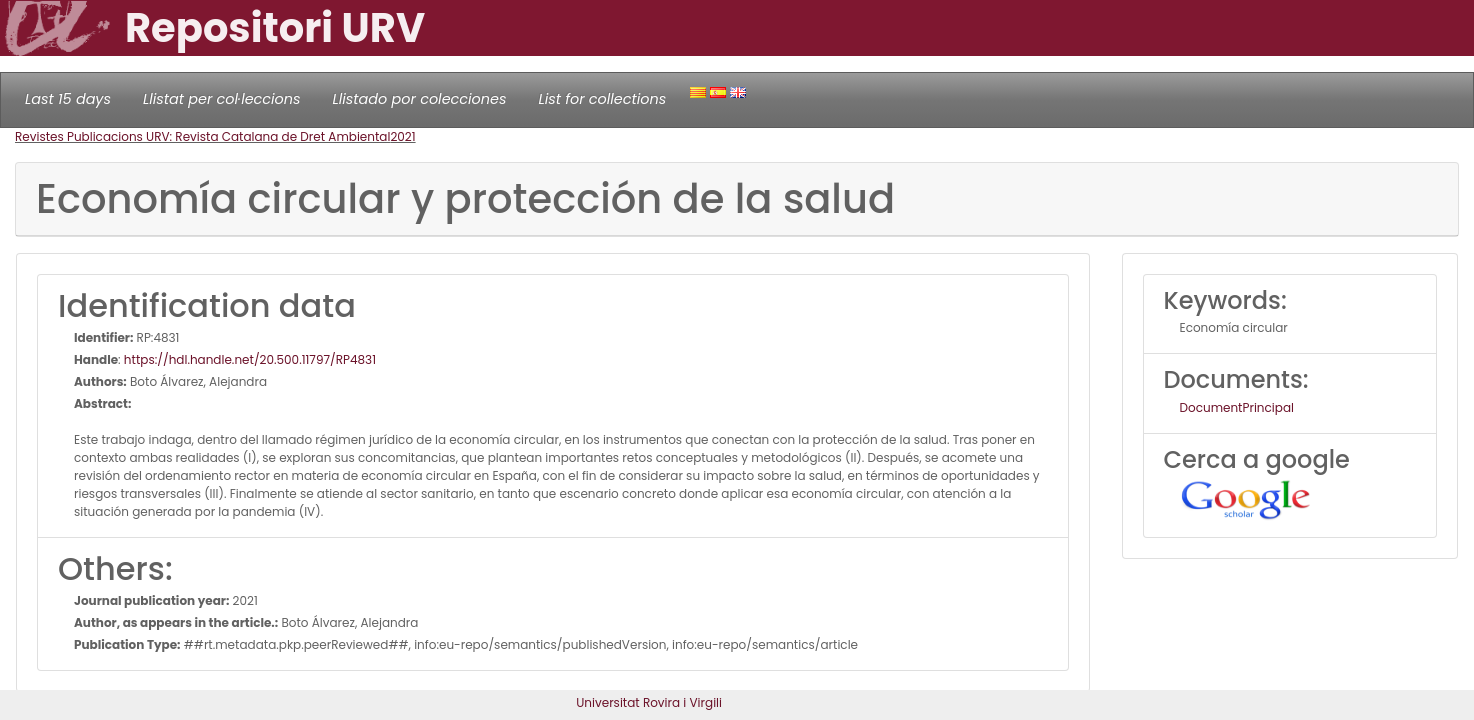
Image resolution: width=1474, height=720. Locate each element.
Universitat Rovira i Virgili (649, 702)
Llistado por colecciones (420, 99)
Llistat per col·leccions (222, 99)
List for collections (602, 99)
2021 (402, 136)
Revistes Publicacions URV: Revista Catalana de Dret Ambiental (202, 136)
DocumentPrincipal (1237, 407)
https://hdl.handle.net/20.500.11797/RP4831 (250, 359)
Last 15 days (68, 99)
